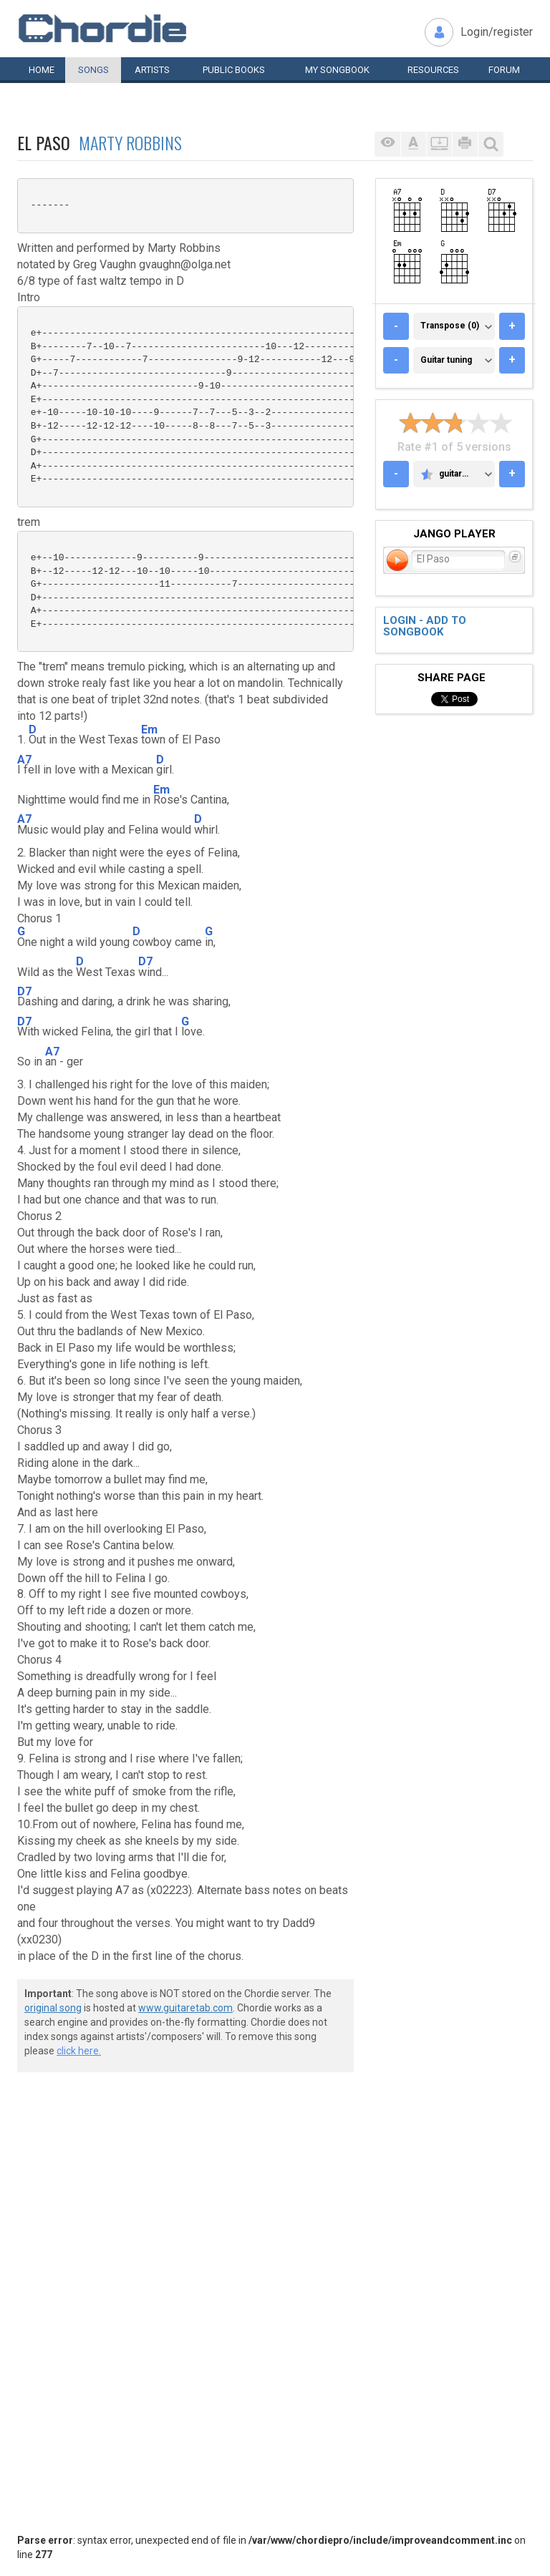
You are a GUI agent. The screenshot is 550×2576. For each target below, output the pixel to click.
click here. (79, 2051)
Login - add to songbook (424, 626)
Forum (504, 69)
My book (337, 69)
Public (234, 69)
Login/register (496, 32)
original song (53, 2008)
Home (41, 69)
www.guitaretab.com (185, 2008)
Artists (152, 69)
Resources (433, 69)
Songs (93, 69)
